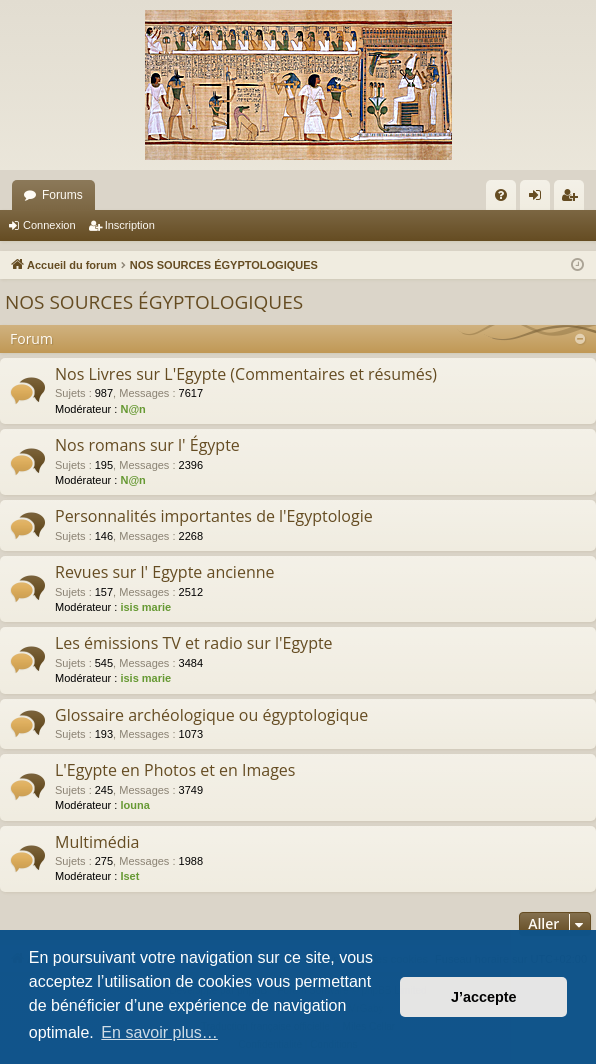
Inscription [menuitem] (573, 199)
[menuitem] (501, 195)
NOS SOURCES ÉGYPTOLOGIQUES (154, 302)
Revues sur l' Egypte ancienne (165, 572)
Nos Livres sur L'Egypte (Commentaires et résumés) (246, 374)
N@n (132, 409)
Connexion (49, 225)
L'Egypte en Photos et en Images (175, 770)
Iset (129, 876)
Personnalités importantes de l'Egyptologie (214, 516)
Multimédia (97, 842)
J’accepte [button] (484, 997)
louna (134, 805)
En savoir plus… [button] (159, 1032)
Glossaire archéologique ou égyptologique (211, 715)
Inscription (130, 225)
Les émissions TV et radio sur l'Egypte (194, 643)
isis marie (145, 607)
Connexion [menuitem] (539, 199)
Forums (62, 195)
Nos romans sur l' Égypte (147, 445)
